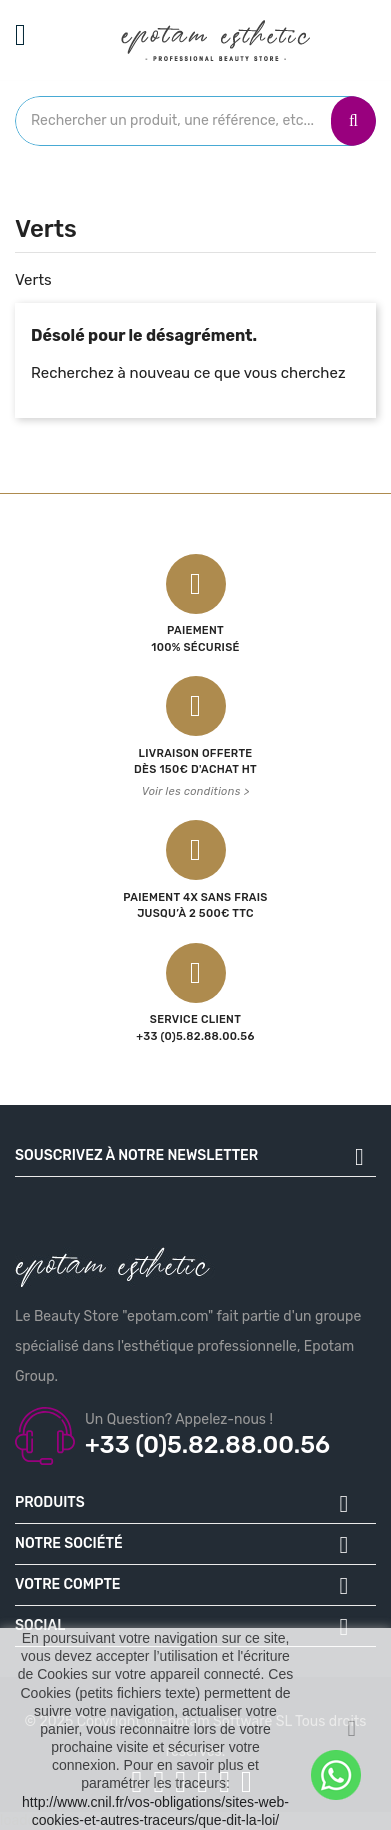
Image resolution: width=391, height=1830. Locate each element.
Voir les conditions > (196, 791)
